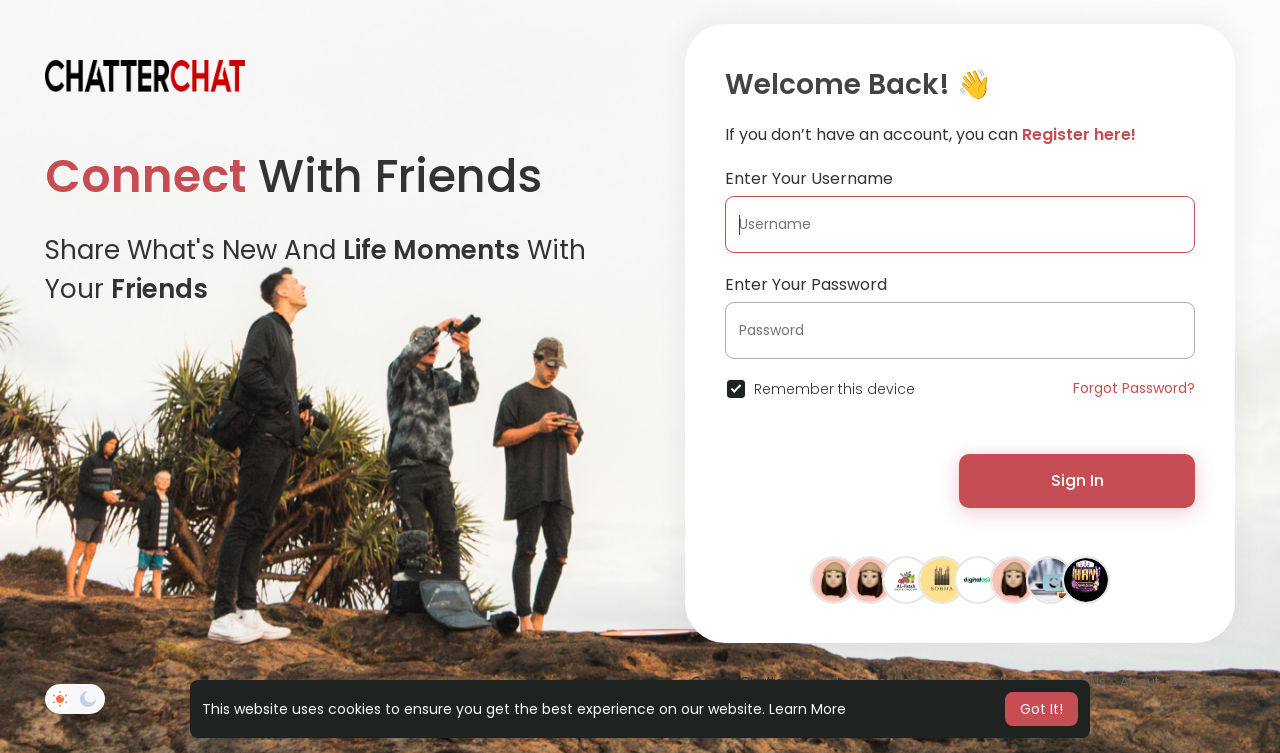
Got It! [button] (1041, 709)
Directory (1199, 681)
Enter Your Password (806, 284)
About (1139, 681)
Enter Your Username (809, 178)
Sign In (1077, 480)
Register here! (1079, 134)
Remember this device (834, 389)
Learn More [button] (807, 709)
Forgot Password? (1134, 388)
